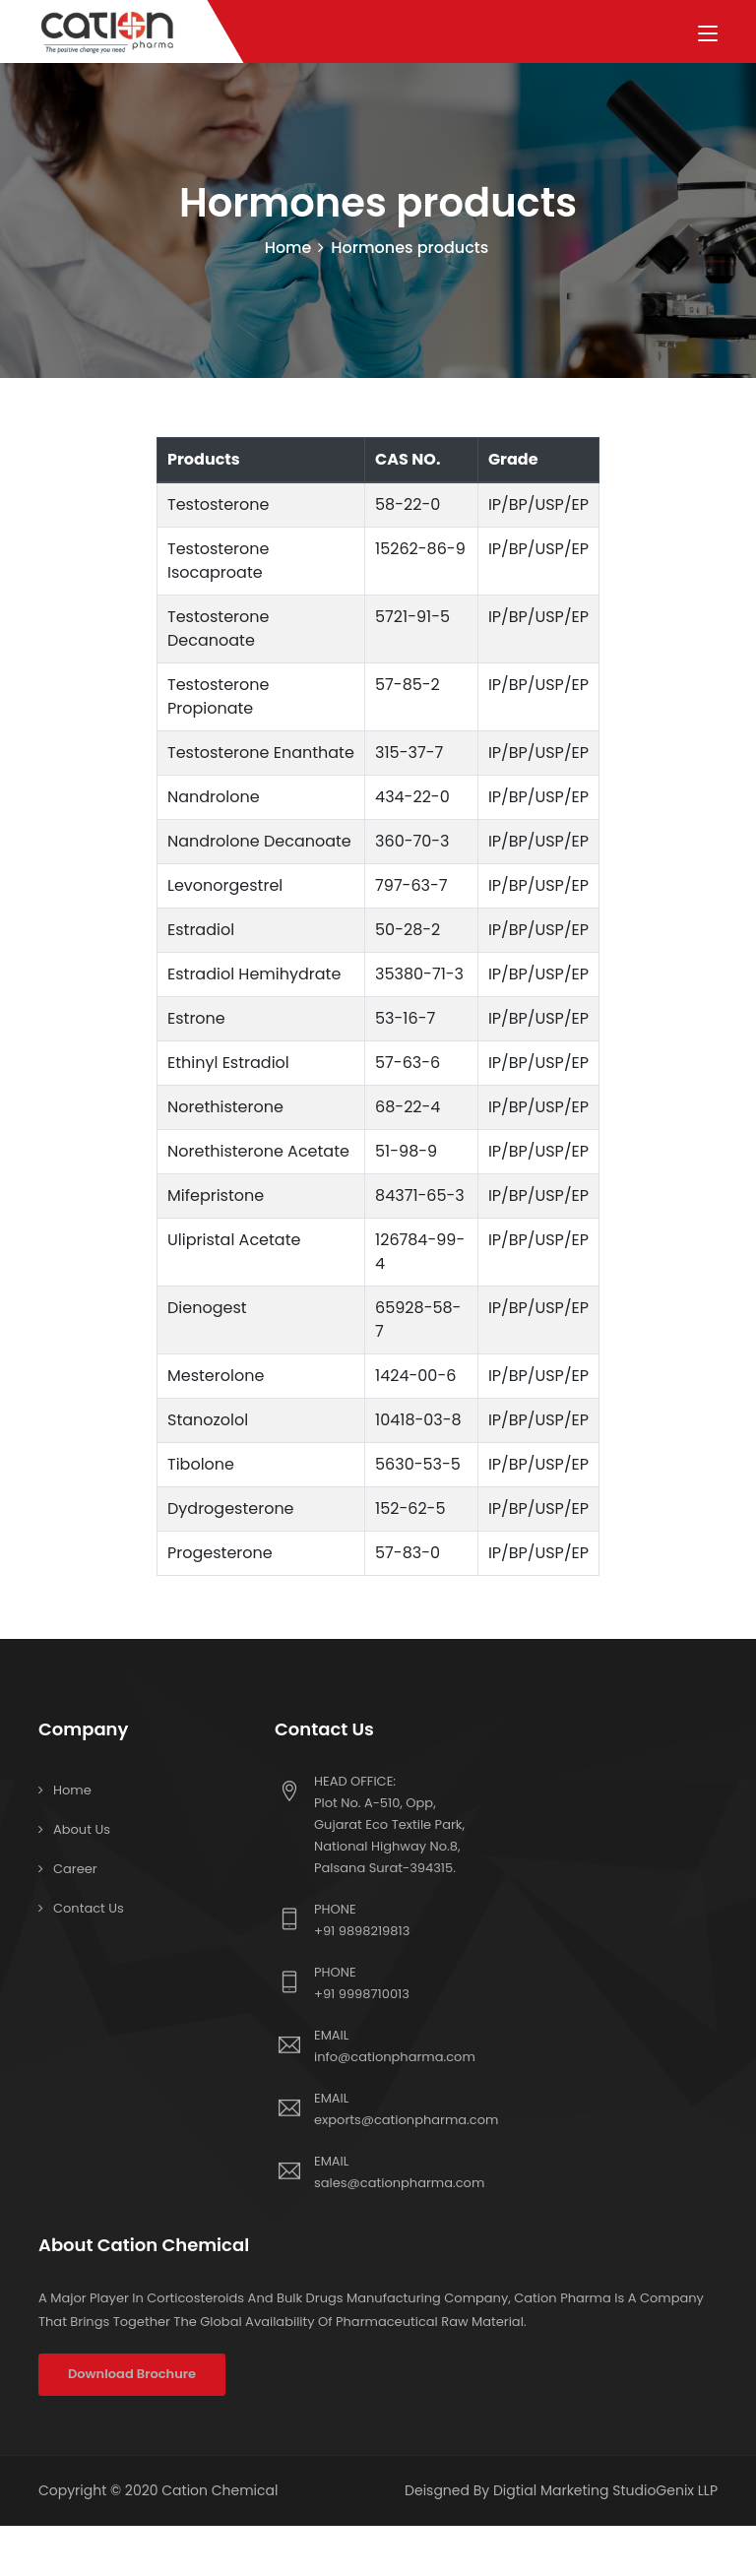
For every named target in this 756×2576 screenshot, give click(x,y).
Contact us (88, 1909)
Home (288, 248)
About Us (81, 1830)
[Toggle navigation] (708, 34)
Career (75, 1869)
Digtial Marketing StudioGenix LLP (605, 2491)
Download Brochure (132, 2374)
